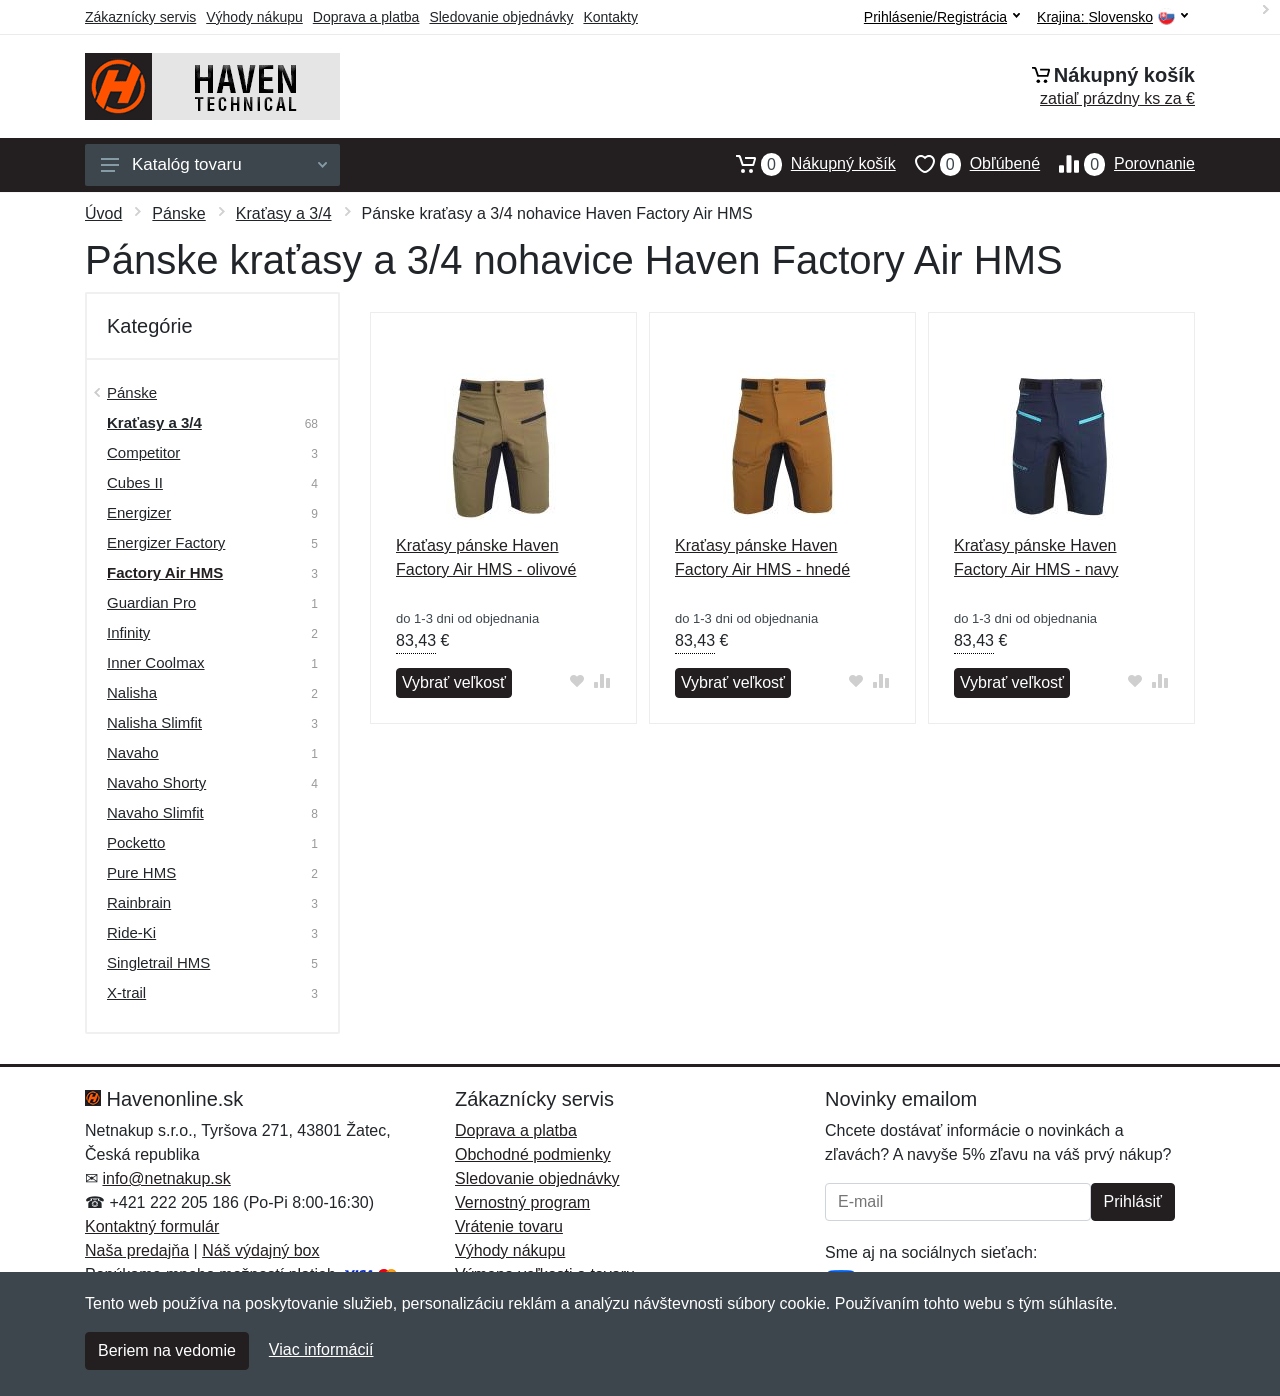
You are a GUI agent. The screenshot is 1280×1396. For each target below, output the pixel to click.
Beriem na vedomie (167, 1350)
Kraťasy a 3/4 (284, 213)
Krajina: (1112, 17)
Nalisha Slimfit (154, 722)
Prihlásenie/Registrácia (942, 17)
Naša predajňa (137, 1250)
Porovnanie (1117, 164)
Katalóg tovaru (214, 164)
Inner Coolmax (156, 662)
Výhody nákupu (254, 17)
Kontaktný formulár (152, 1226)
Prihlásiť (1133, 1201)
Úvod (103, 213)
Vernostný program (522, 1202)
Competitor (143, 452)
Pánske (178, 213)
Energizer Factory (166, 542)
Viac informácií (321, 1349)
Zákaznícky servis (140, 17)
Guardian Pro (151, 602)
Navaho (133, 752)
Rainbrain (139, 902)
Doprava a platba (366, 17)
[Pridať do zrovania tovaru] (602, 680)
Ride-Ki (131, 932)
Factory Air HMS (165, 572)
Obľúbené (968, 164)
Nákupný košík (806, 164)
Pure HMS (141, 872)
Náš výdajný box (260, 1250)
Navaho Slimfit (155, 812)
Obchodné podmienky (533, 1154)
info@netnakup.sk (166, 1178)
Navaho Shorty (156, 782)
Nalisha (132, 692)
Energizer (139, 512)
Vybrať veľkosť (454, 682)
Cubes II (135, 482)
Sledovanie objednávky (501, 17)
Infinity (128, 632)
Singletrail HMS (158, 962)
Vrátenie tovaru (509, 1226)
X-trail (126, 992)
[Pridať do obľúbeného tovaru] (577, 680)
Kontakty (610, 17)
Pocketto (136, 842)
